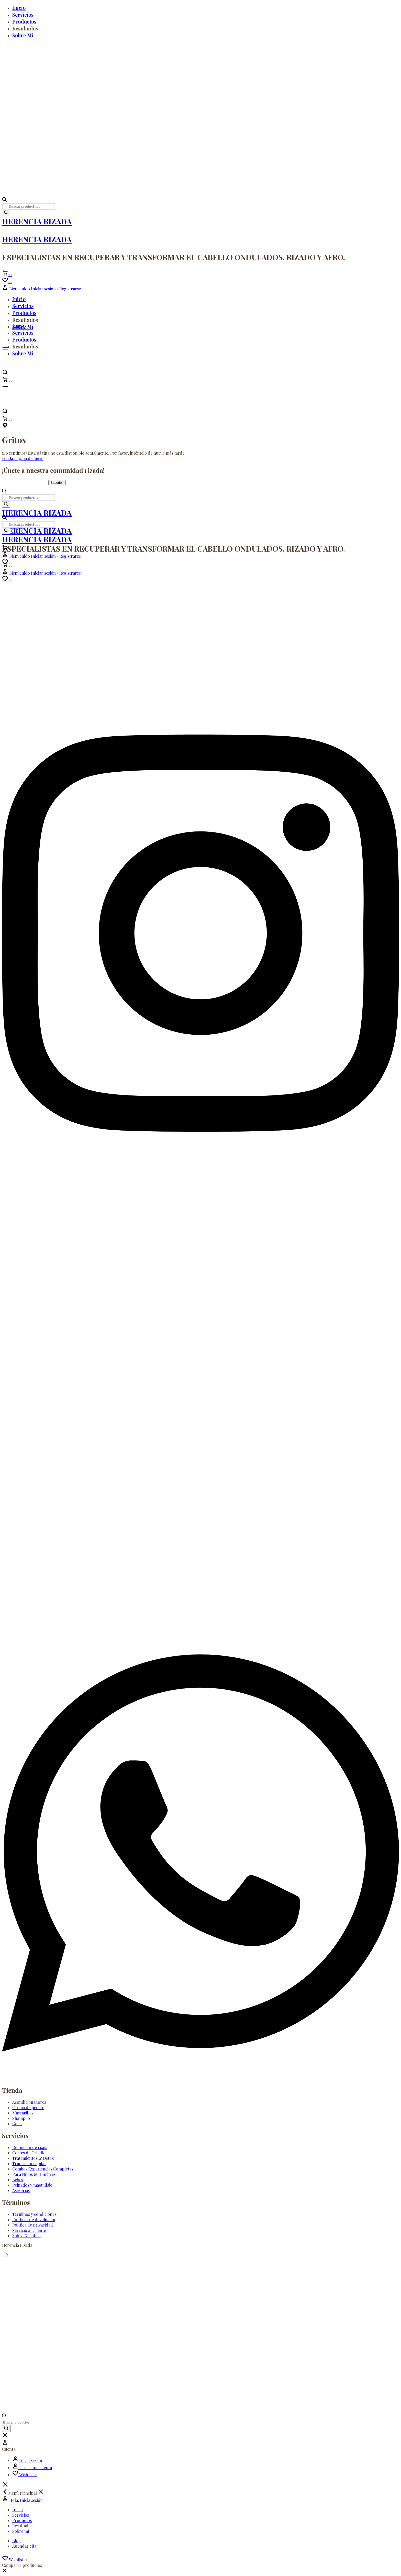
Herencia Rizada (37, 239)
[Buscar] (6, 213)
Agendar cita (24, 2546)
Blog (16, 2540)
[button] (4, 2571)
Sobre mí (22, 35)
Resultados (25, 28)
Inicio (19, 7)
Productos (24, 21)
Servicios (23, 14)
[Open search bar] (4, 200)
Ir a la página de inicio (22, 458)
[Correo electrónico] (24, 482)
